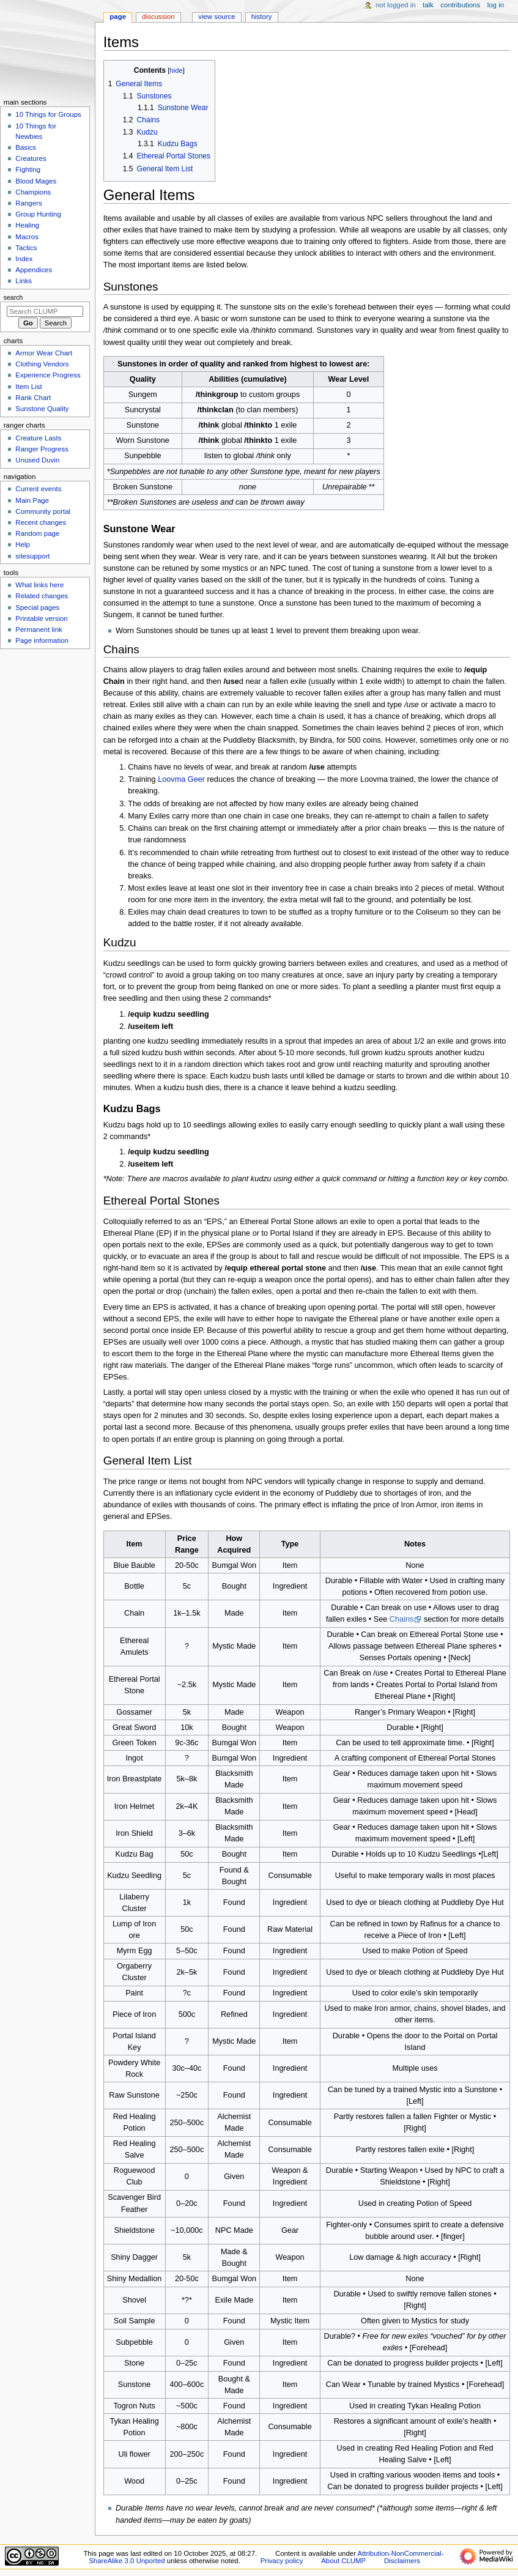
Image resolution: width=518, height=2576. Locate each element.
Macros (27, 236)
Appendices (33, 269)
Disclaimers (402, 2560)
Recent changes (40, 522)
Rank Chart (33, 397)
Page (117, 16)
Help (22, 544)
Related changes (41, 595)
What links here (39, 584)
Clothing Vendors (41, 364)
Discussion (158, 16)
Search (13, 297)
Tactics (26, 247)
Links (23, 280)
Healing (27, 225)
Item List (28, 386)
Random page (37, 533)
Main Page (32, 500)
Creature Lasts (38, 438)
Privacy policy (282, 2560)
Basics (25, 147)
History (261, 16)
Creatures (30, 158)
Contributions (460, 5)
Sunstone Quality (41, 408)
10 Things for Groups (48, 114)
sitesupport (32, 556)
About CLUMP (343, 2560)
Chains (402, 1619)
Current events (38, 488)
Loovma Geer (181, 779)
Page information (41, 640)
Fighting (27, 169)
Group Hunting (38, 214)
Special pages (37, 607)
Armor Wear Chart (43, 353)
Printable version (41, 618)
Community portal (42, 511)
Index (23, 258)
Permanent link (38, 629)
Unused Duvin (37, 460)
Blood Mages (35, 181)
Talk (428, 5)
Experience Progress (47, 375)
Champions (33, 192)
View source (216, 16)
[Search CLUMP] (45, 311)
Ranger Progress (41, 449)
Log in (495, 5)
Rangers (28, 203)
